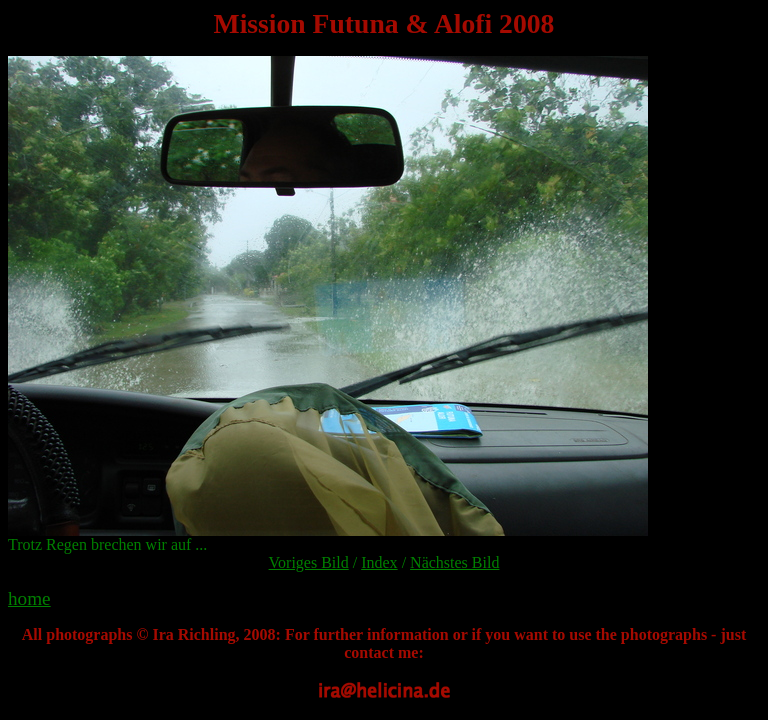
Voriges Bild (309, 562)
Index (379, 562)
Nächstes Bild (454, 562)
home (29, 598)
